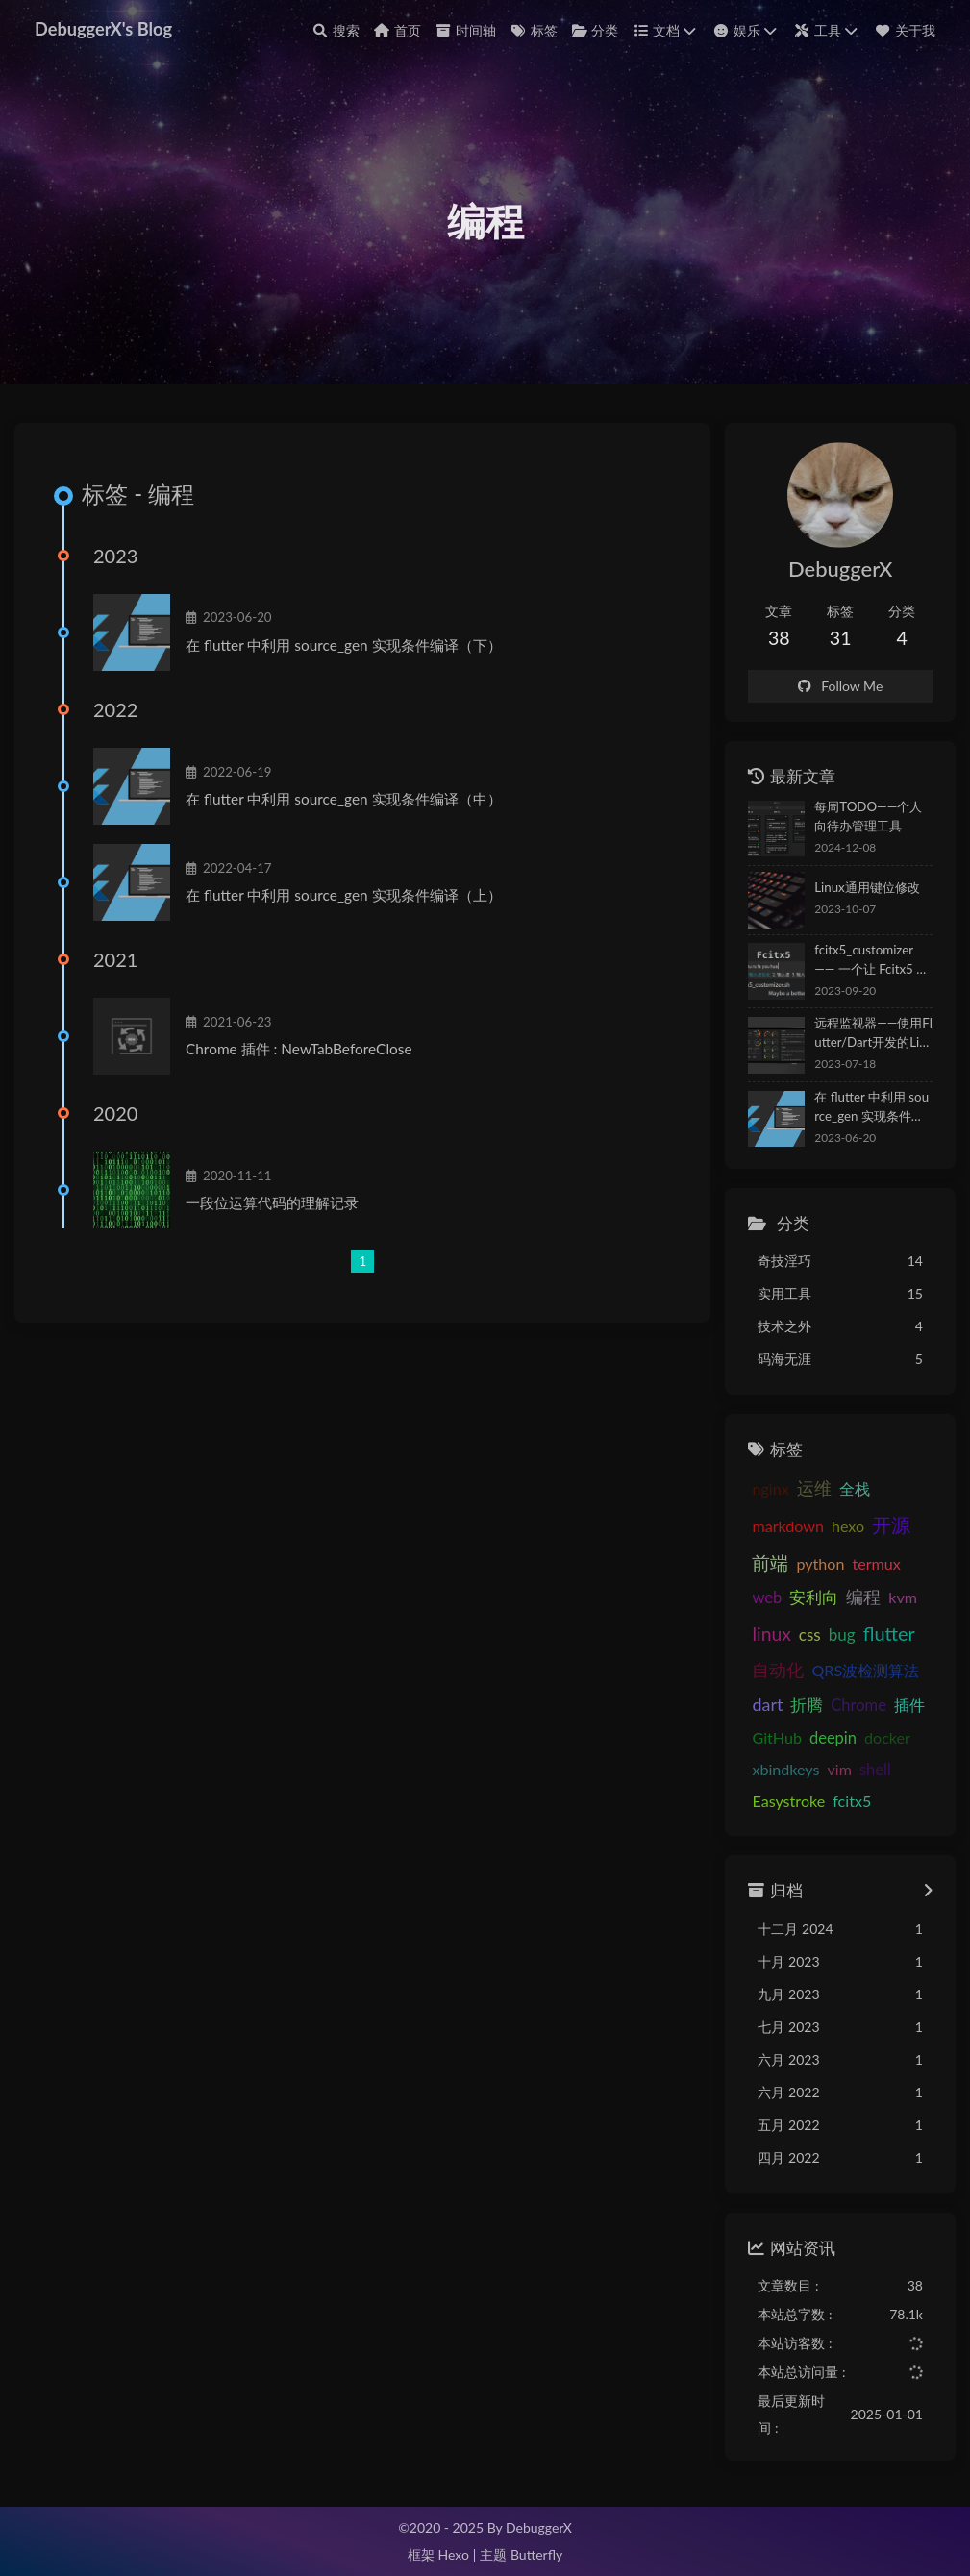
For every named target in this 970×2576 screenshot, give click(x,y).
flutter (889, 1633)
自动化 (778, 1670)
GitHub (776, 1737)
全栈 (854, 1488)
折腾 (806, 1706)
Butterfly (536, 2554)
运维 (814, 1488)
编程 (863, 1598)
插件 (909, 1706)
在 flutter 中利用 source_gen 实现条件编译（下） (344, 645)
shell (875, 1769)
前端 (770, 1562)
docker (887, 1737)
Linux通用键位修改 (866, 888)
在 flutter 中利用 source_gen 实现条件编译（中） (344, 799)
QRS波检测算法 (865, 1671)
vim (839, 1769)
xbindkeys (785, 1769)
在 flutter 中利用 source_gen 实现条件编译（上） (344, 895)
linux (771, 1633)
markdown (788, 1526)
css (810, 1634)
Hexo (452, 2554)
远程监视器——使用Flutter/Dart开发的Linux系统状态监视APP (873, 1034)
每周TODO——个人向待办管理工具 (868, 817)
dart (767, 1705)
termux (876, 1563)
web (767, 1598)
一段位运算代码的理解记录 (272, 1203)
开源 (891, 1524)
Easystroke (788, 1802)
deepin (833, 1737)
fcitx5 (852, 1802)
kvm (902, 1598)
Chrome (858, 1706)
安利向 (813, 1598)
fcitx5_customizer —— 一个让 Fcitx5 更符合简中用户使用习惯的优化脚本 (871, 960)
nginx (770, 1488)
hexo (848, 1526)
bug (842, 1634)
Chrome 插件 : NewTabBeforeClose (299, 1049)
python (820, 1563)
